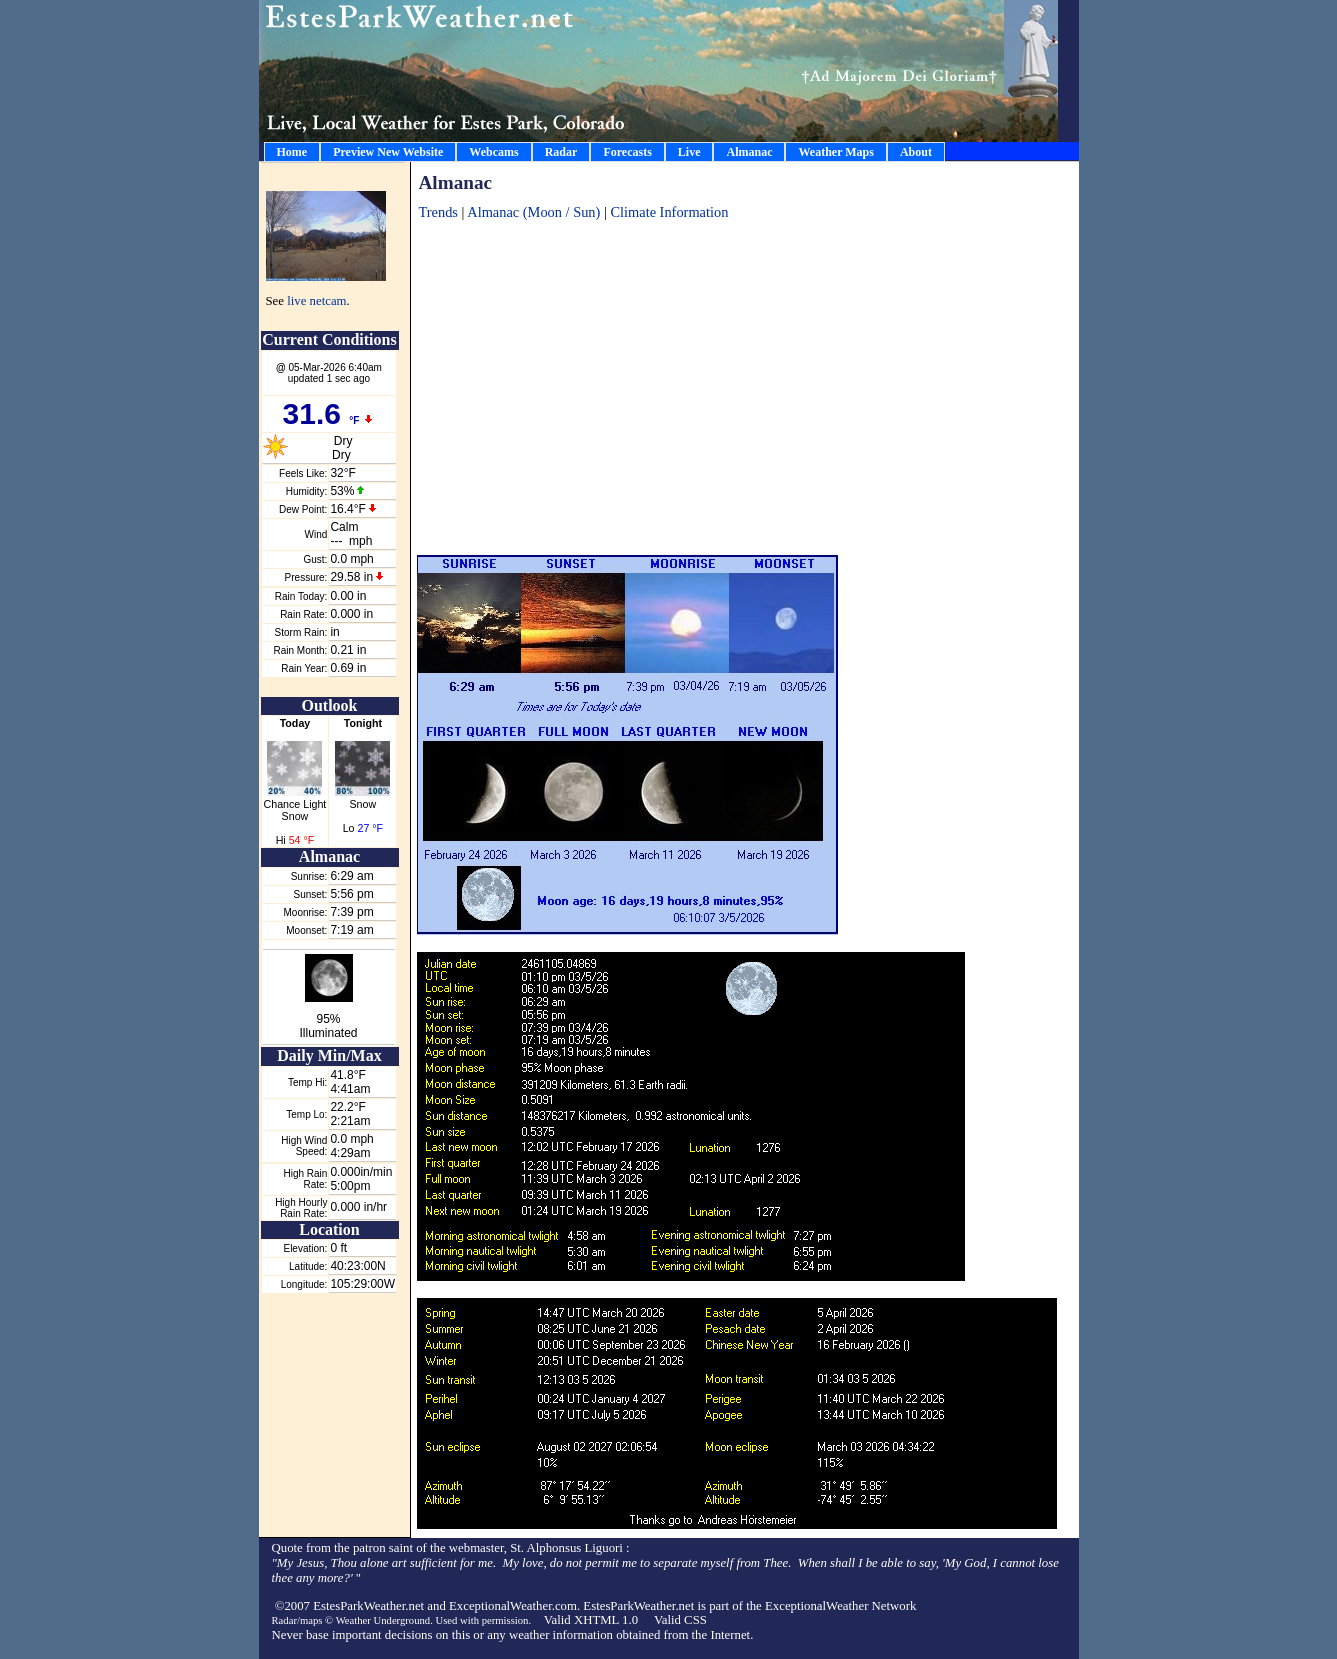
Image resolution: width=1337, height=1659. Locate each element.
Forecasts (627, 152)
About (916, 152)
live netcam (316, 301)
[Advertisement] (745, 378)
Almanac (749, 152)
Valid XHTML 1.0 (591, 1620)
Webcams (493, 152)
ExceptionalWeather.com (513, 1606)
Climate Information (669, 212)
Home (292, 152)
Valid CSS (680, 1620)
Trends (438, 212)
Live (689, 152)
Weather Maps (835, 152)
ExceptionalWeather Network (840, 1606)
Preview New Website (388, 152)
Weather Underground (383, 1620)
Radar (561, 152)
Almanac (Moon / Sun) (535, 212)
